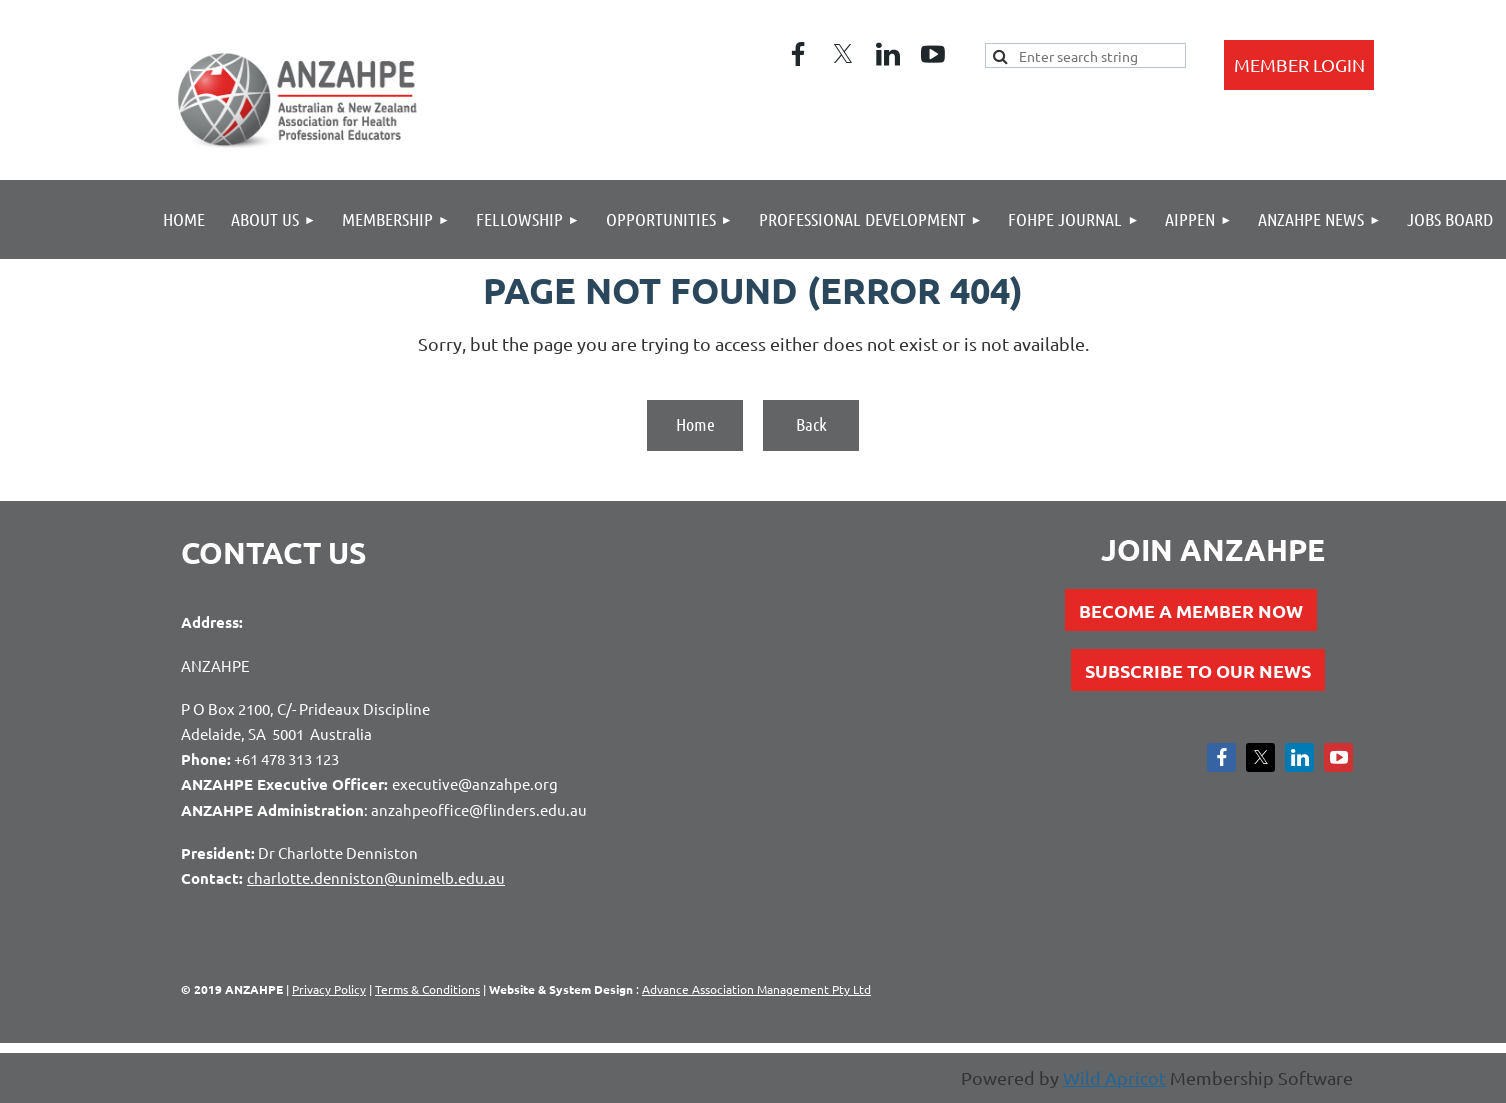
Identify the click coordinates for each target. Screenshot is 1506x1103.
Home (695, 424)
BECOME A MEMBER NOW (1191, 610)
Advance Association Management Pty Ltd (756, 989)
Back (811, 424)
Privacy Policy (329, 989)
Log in (1299, 65)
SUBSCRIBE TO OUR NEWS (1198, 670)
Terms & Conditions (427, 989)
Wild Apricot (1114, 1077)
